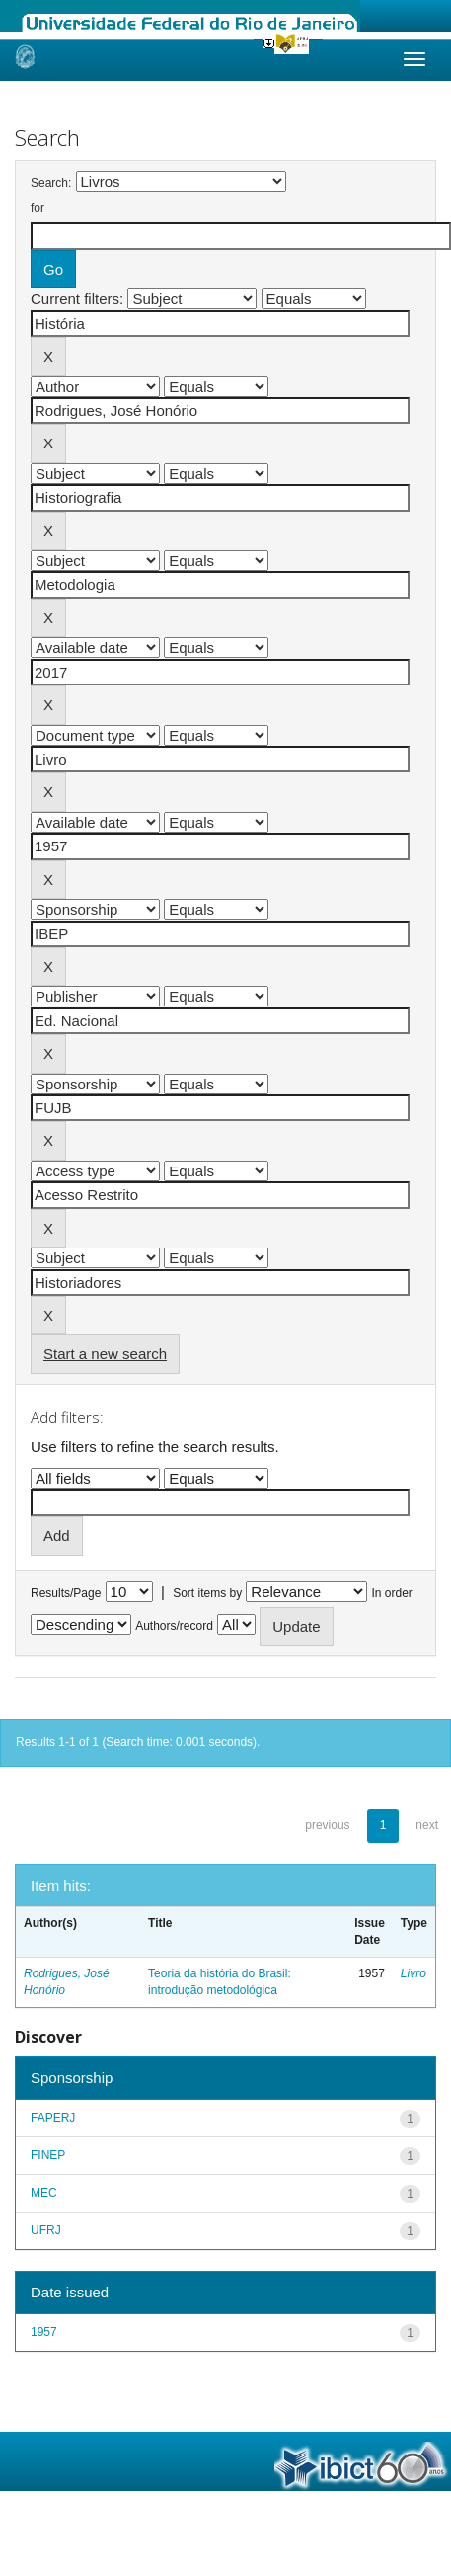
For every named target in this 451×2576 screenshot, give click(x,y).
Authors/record (174, 1626)
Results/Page (66, 1593)
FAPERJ (53, 2118)
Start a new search (105, 1353)
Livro (413, 1973)
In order (392, 1593)
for (37, 208)
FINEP (48, 2155)
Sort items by (207, 1593)
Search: (51, 183)
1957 (44, 2332)
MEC (44, 2193)
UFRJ (46, 2230)
